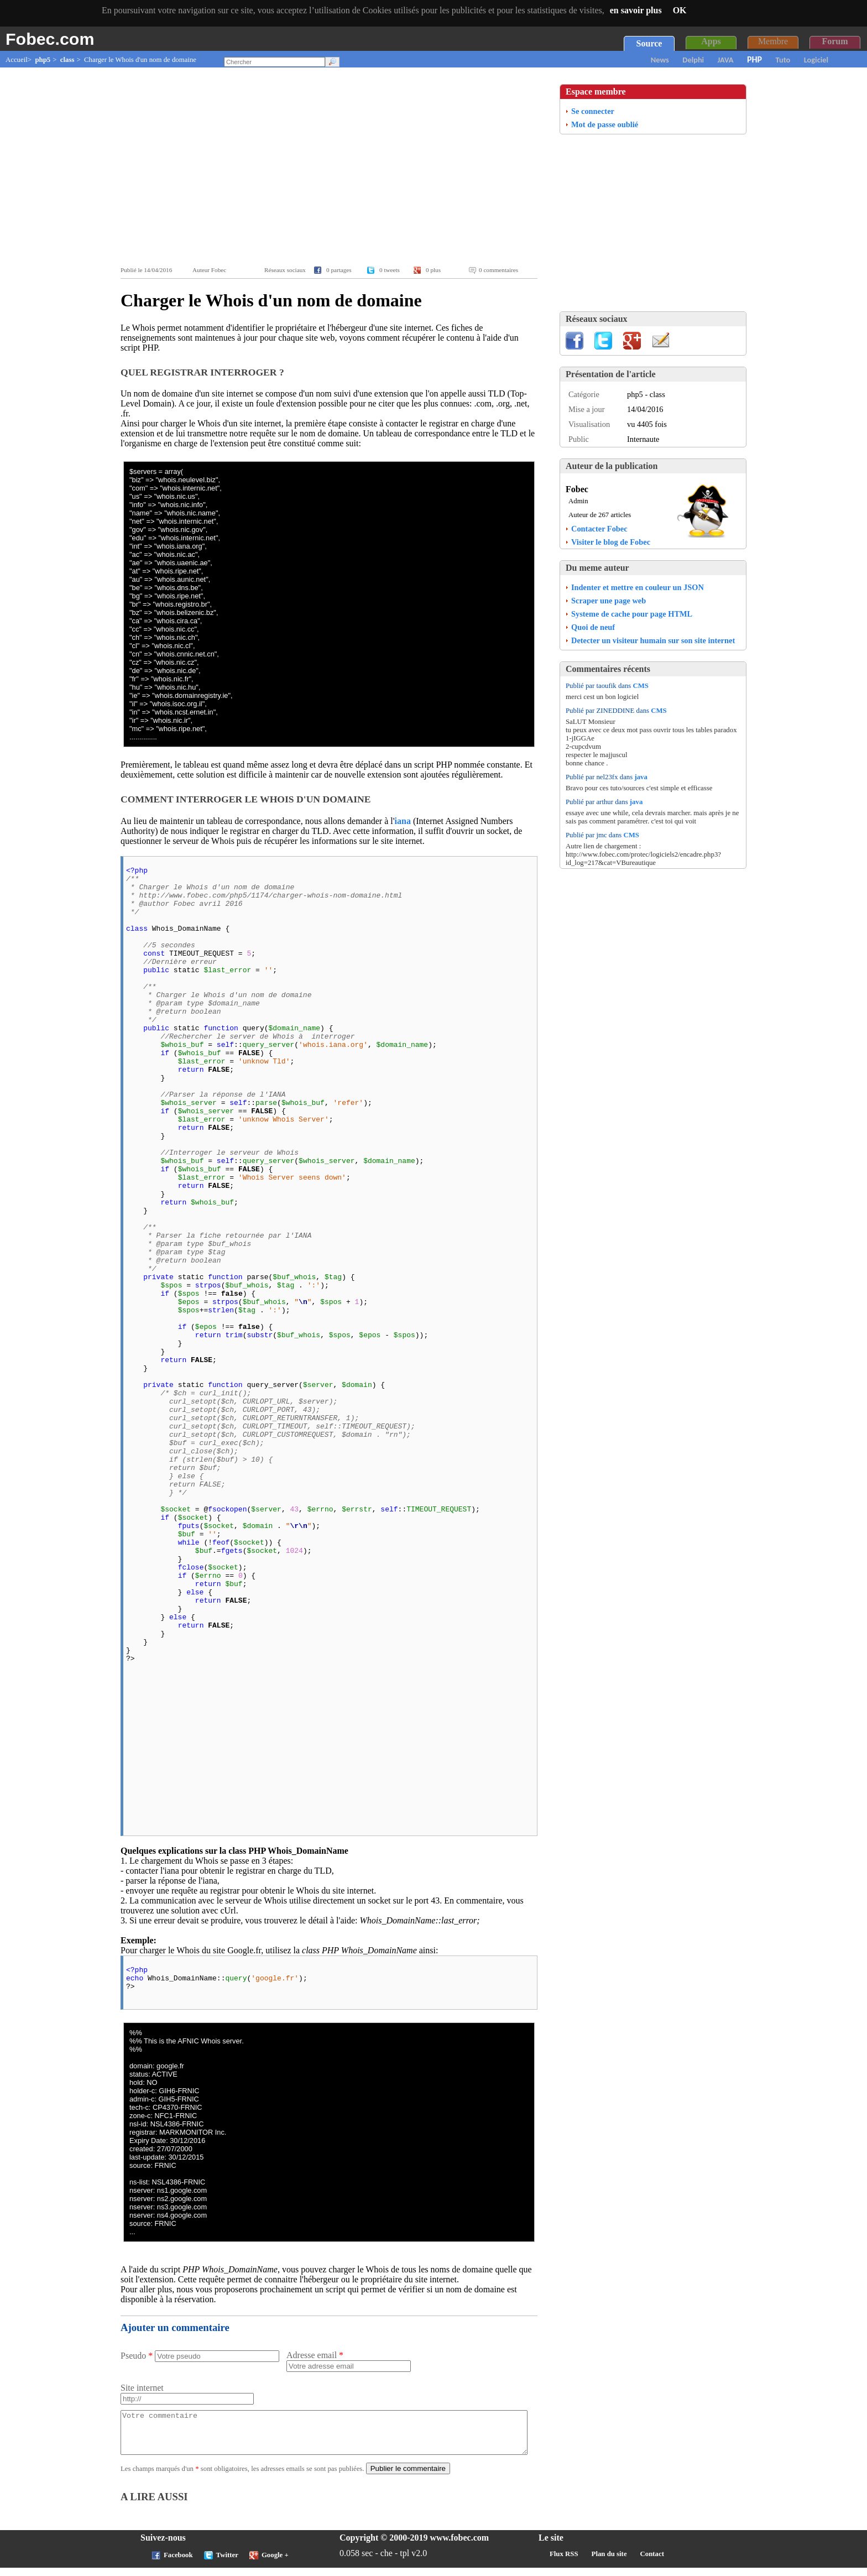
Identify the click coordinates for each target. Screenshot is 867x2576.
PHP (754, 59)
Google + (275, 2563)
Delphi (693, 60)
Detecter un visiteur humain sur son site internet (653, 640)
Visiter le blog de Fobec (610, 542)
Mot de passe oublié (604, 124)
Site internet (142, 2387)
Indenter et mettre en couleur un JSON (637, 587)
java (640, 777)
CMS (641, 686)
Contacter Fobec (599, 528)
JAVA (726, 60)
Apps (711, 41)
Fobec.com (50, 38)
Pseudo (137, 2355)
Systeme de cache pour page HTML (631, 613)
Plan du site (609, 2562)
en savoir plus (636, 10)
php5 (42, 60)
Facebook (178, 2563)
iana (403, 821)
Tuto (783, 60)
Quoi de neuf (593, 627)
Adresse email (314, 2355)
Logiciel (816, 60)
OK (680, 10)
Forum (835, 41)
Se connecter (592, 111)
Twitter (227, 2563)
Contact (652, 2562)
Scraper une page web (608, 600)
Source (649, 43)
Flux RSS (564, 2562)
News (660, 60)
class (67, 60)
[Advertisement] (331, 167)
